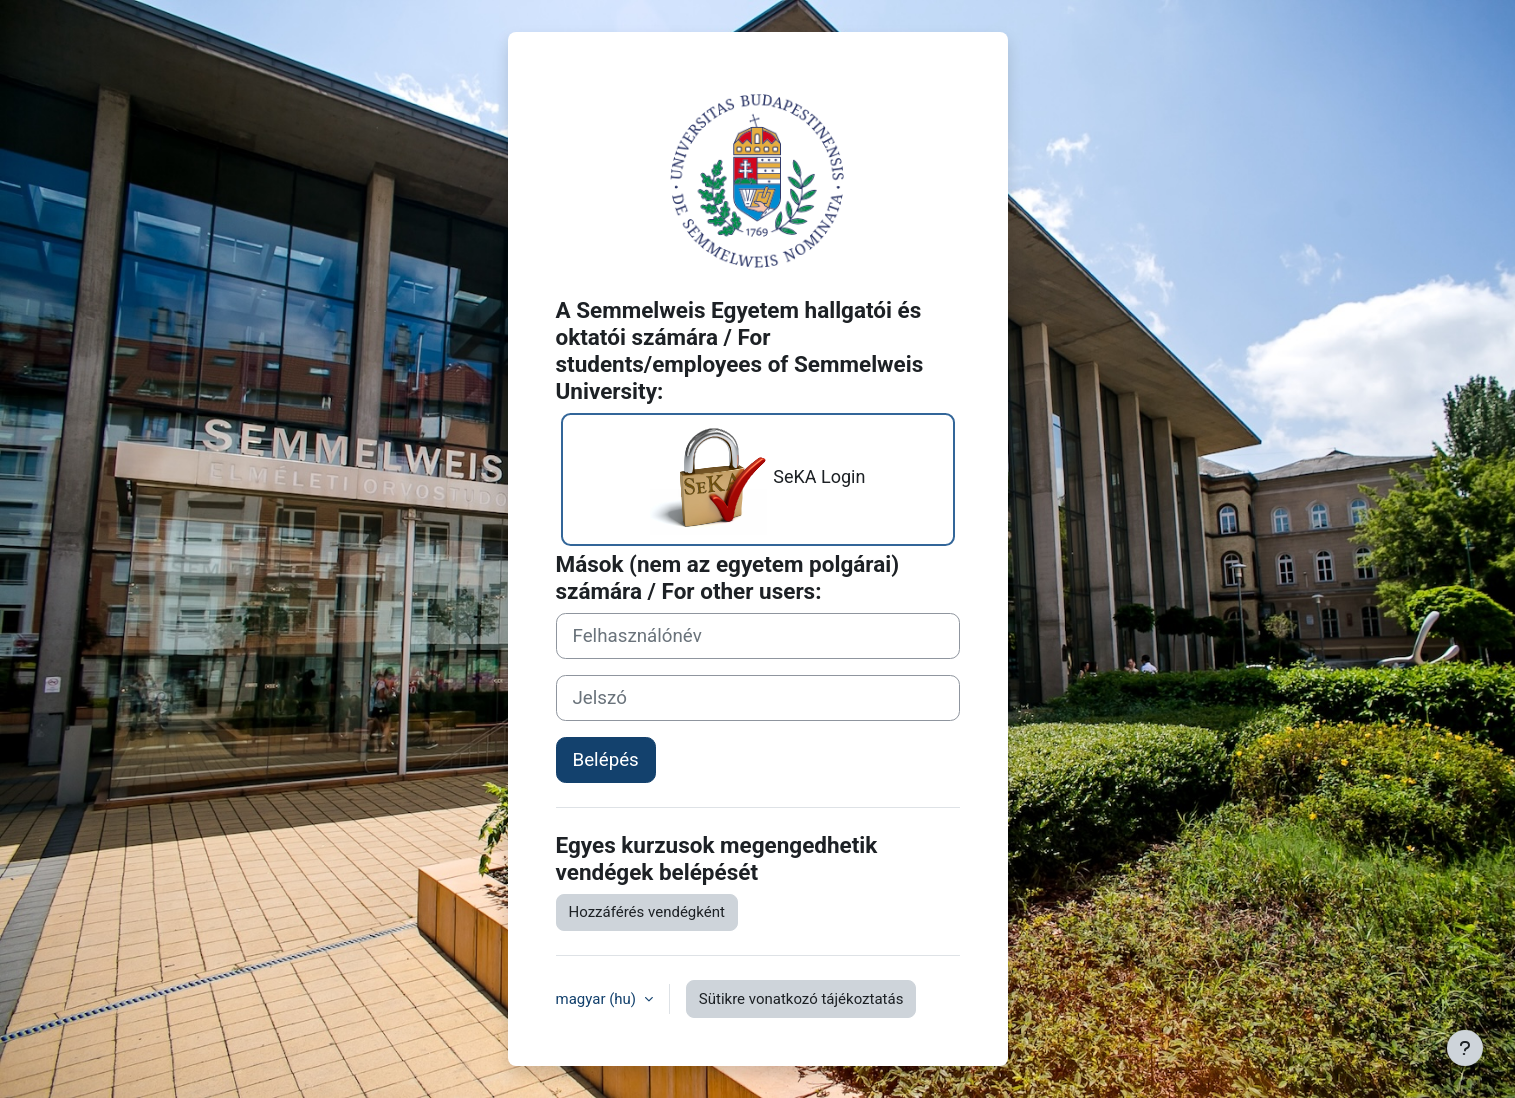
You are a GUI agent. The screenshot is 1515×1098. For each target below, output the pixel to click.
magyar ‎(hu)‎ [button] (598, 999)
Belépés (606, 760)
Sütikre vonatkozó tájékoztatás (801, 999)
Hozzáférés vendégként (647, 912)
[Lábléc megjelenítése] (1465, 1048)
